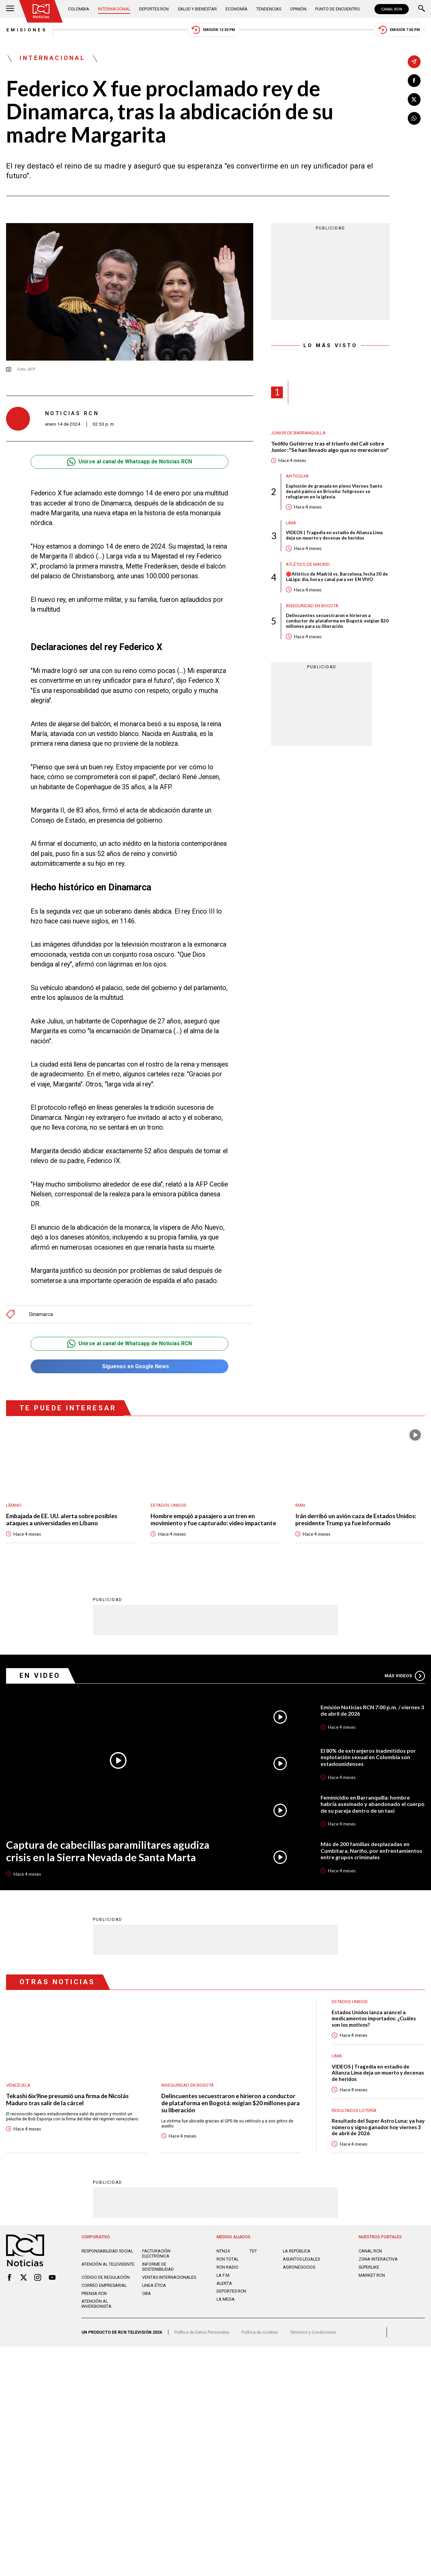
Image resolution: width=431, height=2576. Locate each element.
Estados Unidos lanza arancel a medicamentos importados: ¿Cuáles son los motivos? (374, 2018)
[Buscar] (421, 9)
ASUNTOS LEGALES (301, 2259)
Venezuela (18, 2085)
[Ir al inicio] (41, 11)
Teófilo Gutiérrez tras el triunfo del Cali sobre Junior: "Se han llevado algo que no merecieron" (330, 446)
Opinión (298, 8)
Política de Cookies (259, 2332)
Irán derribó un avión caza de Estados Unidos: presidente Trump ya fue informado (356, 1520)
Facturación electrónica (156, 2254)
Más (405, 1675)
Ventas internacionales (169, 2277)
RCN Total (228, 2259)
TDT (253, 2251)
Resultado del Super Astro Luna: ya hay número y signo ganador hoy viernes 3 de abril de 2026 (378, 2127)
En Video (40, 1676)
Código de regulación (105, 2277)
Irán (300, 1505)
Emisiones (26, 30)
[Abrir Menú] (10, 9)
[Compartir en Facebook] (414, 80)
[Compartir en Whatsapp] (414, 118)
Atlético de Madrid (308, 564)
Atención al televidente (107, 2264)
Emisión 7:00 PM (399, 30)
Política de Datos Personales (201, 2332)
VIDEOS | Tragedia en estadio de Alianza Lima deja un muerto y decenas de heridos (334, 535)
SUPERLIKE (369, 2267)
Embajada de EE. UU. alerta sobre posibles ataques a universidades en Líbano (61, 1520)
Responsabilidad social (107, 2251)
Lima (291, 523)
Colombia (78, 8)
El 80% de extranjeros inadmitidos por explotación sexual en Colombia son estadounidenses (368, 1757)
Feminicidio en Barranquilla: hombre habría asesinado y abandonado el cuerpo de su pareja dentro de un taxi (373, 1803)
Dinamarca (41, 1314)
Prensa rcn (94, 2293)
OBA (146, 2293)
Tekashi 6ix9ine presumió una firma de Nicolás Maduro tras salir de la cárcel (67, 2099)
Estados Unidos (169, 1505)
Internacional (114, 8)
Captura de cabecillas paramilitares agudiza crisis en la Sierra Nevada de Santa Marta (108, 1851)
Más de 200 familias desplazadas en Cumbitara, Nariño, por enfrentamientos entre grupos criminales (371, 1850)
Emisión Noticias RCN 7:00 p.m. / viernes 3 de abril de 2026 (372, 1710)
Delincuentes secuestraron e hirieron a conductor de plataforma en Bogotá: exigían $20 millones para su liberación (337, 621)
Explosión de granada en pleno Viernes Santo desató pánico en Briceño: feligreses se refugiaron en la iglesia (334, 492)
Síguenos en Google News (129, 1366)
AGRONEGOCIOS (299, 2267)
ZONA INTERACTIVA (378, 2259)
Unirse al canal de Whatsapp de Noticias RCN (129, 462)
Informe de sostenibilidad (158, 2267)
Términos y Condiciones (313, 2332)
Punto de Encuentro (337, 8)
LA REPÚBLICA (296, 2251)
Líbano (13, 1505)
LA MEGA (226, 2299)
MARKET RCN (372, 2275)
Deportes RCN (154, 8)
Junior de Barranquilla (298, 433)
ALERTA (224, 2283)
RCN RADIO (227, 2267)
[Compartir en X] (414, 99)
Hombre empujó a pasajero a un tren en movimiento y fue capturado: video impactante (214, 1520)
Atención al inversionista (96, 2304)
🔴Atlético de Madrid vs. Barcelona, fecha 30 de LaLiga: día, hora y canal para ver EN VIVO (337, 577)
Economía (236, 8)
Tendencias (268, 8)
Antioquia (297, 476)
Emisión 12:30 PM (213, 30)
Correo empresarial (104, 2285)
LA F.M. (223, 2275)
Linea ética (154, 2285)
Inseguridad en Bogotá (312, 606)
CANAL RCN (391, 9)
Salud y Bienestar (197, 8)
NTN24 (223, 2251)
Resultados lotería (354, 2110)
